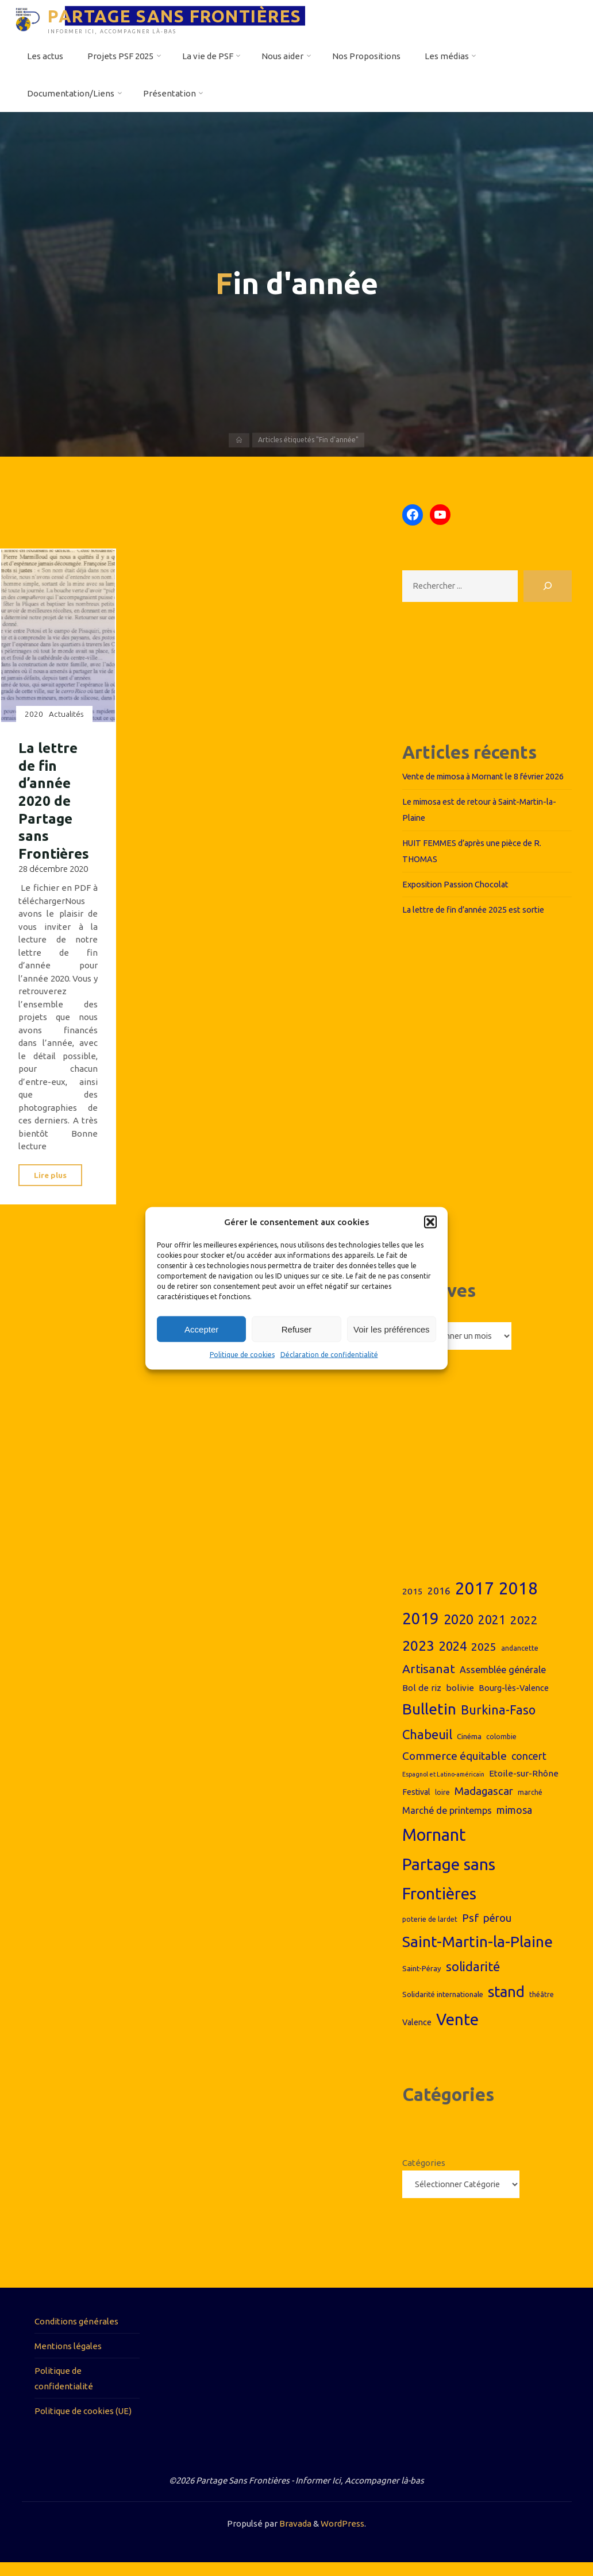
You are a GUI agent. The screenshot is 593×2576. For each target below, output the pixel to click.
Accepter (201, 1329)
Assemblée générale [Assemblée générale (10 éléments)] (503, 1682)
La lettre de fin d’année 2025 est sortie (478, 922)
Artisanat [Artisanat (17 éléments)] (428, 1681)
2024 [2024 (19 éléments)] (453, 1659)
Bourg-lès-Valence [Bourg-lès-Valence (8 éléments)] (514, 1700)
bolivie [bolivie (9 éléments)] (460, 1700)
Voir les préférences (391, 1329)
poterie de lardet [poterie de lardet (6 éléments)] (429, 1932)
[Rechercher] (547, 586)
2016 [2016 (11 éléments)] (439, 1603)
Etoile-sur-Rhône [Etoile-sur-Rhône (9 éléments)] (524, 1786)
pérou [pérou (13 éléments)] (497, 1931)
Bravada (294, 2537)
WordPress (342, 2537)
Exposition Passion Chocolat (458, 897)
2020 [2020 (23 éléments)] (458, 1631)
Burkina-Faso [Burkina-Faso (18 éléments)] (498, 1723)
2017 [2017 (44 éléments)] (474, 1601)
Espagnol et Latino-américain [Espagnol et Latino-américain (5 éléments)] (443, 1787)
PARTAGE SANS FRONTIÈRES (177, 15)
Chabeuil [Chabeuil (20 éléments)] (427, 1747)
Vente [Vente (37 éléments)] (457, 2032)
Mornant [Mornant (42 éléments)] (434, 1847)
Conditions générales (76, 2334)
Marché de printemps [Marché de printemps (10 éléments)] (447, 1823)
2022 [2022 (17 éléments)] (524, 1632)
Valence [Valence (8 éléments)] (417, 2035)
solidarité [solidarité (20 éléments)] (473, 1979)
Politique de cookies (242, 1354)
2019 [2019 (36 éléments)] (420, 1631)
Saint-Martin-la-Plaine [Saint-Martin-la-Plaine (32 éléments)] (477, 1954)
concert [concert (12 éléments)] (528, 1768)
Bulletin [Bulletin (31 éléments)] (429, 1722)
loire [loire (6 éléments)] (442, 1805)
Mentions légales (68, 2359)
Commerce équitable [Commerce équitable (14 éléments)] (454, 1768)
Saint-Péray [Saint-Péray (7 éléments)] (421, 1982)
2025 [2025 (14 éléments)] (483, 1659)
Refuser (297, 1329)
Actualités (66, 714)
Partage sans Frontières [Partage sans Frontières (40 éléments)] (448, 1891)
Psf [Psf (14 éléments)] (470, 1930)
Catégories (423, 2176)
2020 (34, 714)
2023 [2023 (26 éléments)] (418, 1658)
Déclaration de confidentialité (329, 1354)
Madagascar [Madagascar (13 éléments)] (484, 1804)
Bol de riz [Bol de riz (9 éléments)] (421, 1700)
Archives (419, 1326)
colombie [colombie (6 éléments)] (501, 1749)
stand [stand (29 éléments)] (506, 2004)
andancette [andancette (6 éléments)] (519, 1660)
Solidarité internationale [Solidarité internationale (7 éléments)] (442, 2007)
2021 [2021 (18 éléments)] (492, 1632)
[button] (430, 1221)
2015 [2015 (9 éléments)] (412, 1604)
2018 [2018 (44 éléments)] (518, 1601)
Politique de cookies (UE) (83, 2424)
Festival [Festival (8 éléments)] (416, 1804)
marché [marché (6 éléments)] (530, 1805)
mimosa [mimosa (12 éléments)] (514, 1822)
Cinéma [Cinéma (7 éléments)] (469, 1749)
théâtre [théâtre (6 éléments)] (541, 2007)
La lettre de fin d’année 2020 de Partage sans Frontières (55, 800)
